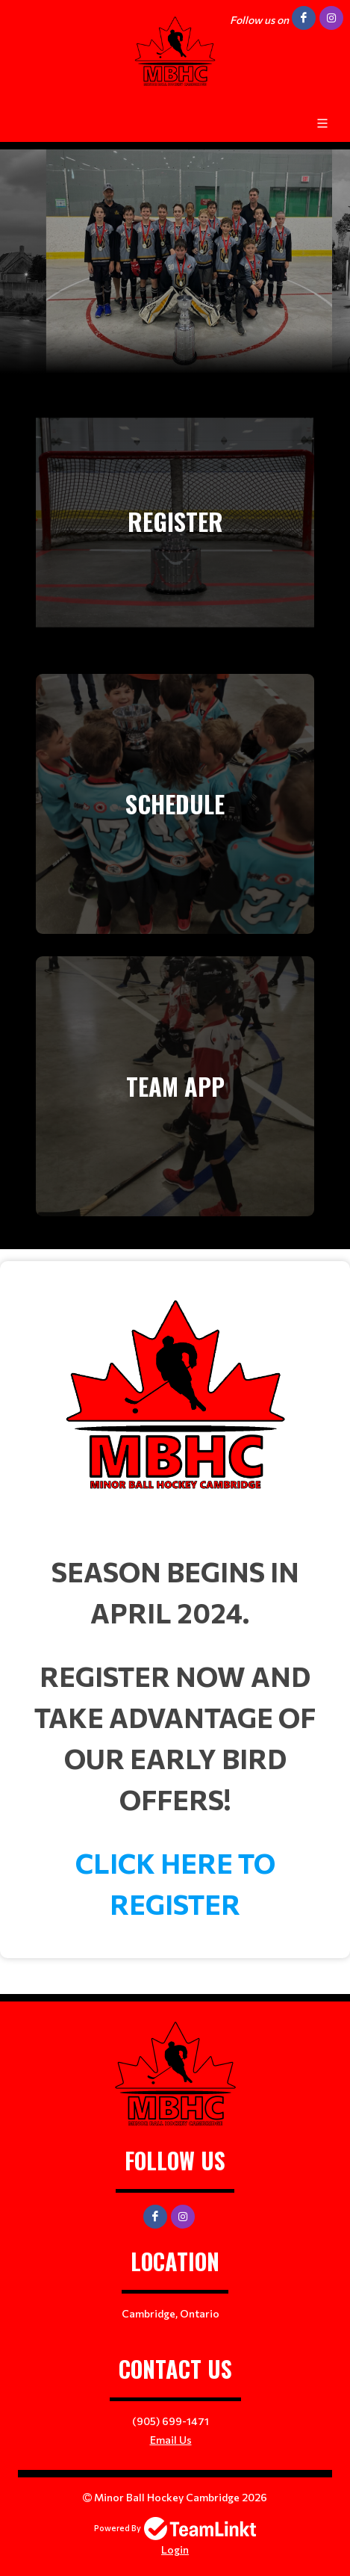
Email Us (171, 2439)
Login (175, 2549)
